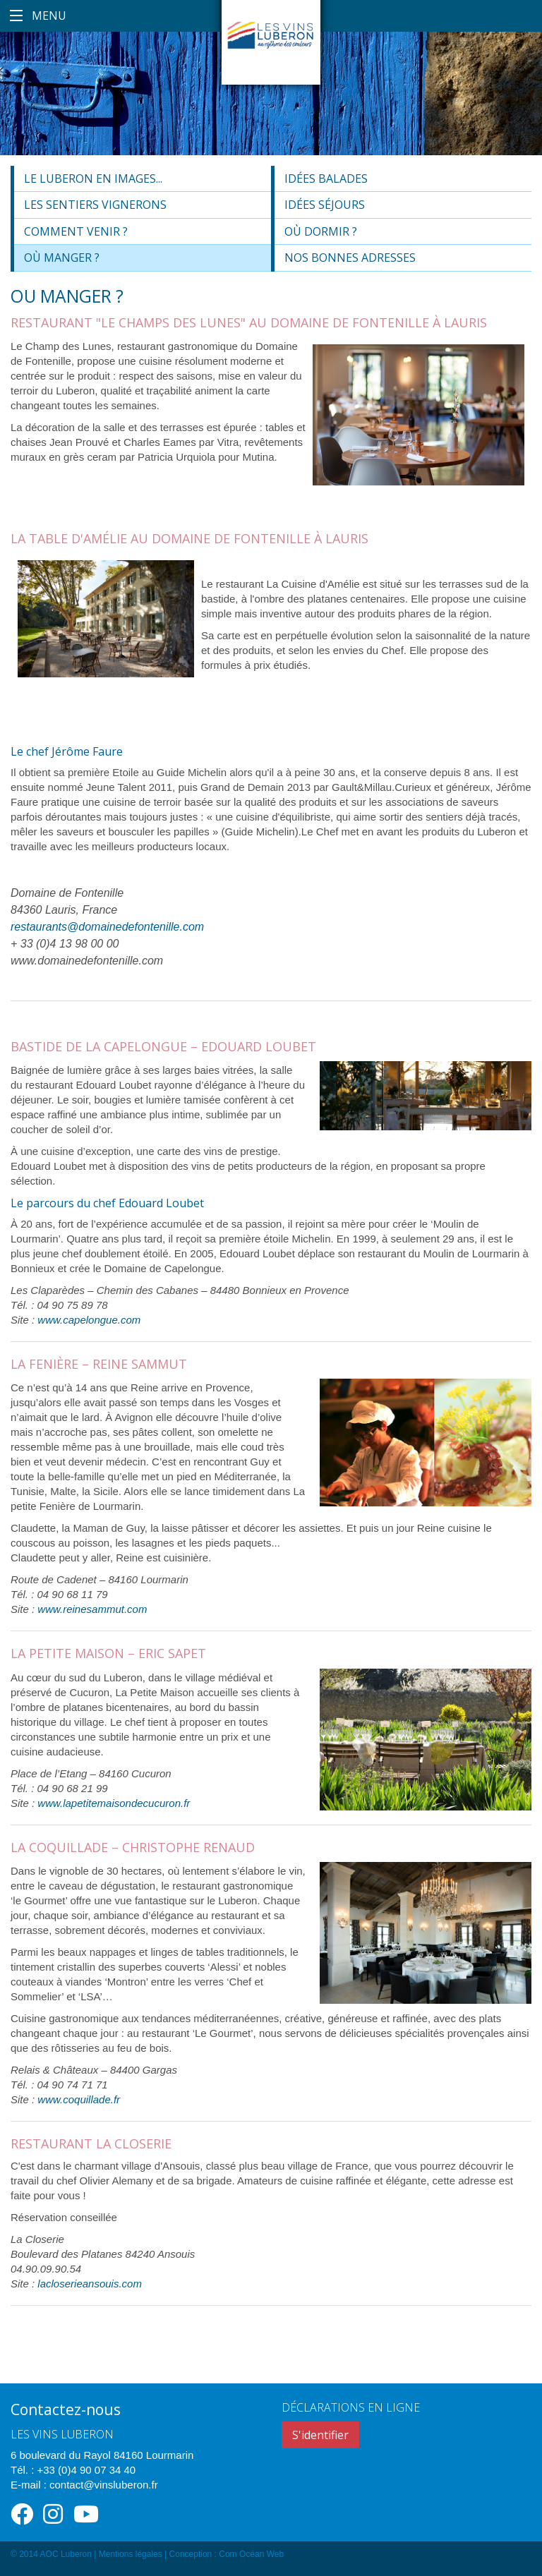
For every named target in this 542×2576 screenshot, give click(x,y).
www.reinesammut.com (92, 1609)
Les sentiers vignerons (95, 204)
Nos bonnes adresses (350, 257)
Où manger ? (62, 257)
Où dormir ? (320, 231)
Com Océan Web (251, 2554)
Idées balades (326, 178)
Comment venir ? (76, 231)
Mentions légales (130, 2554)
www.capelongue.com (88, 1320)
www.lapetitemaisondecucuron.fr (113, 1803)
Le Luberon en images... (93, 178)
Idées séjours (324, 204)
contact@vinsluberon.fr (103, 2485)
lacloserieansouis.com (89, 2284)
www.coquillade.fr (78, 2099)
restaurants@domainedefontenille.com (107, 927)
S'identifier (320, 2435)
